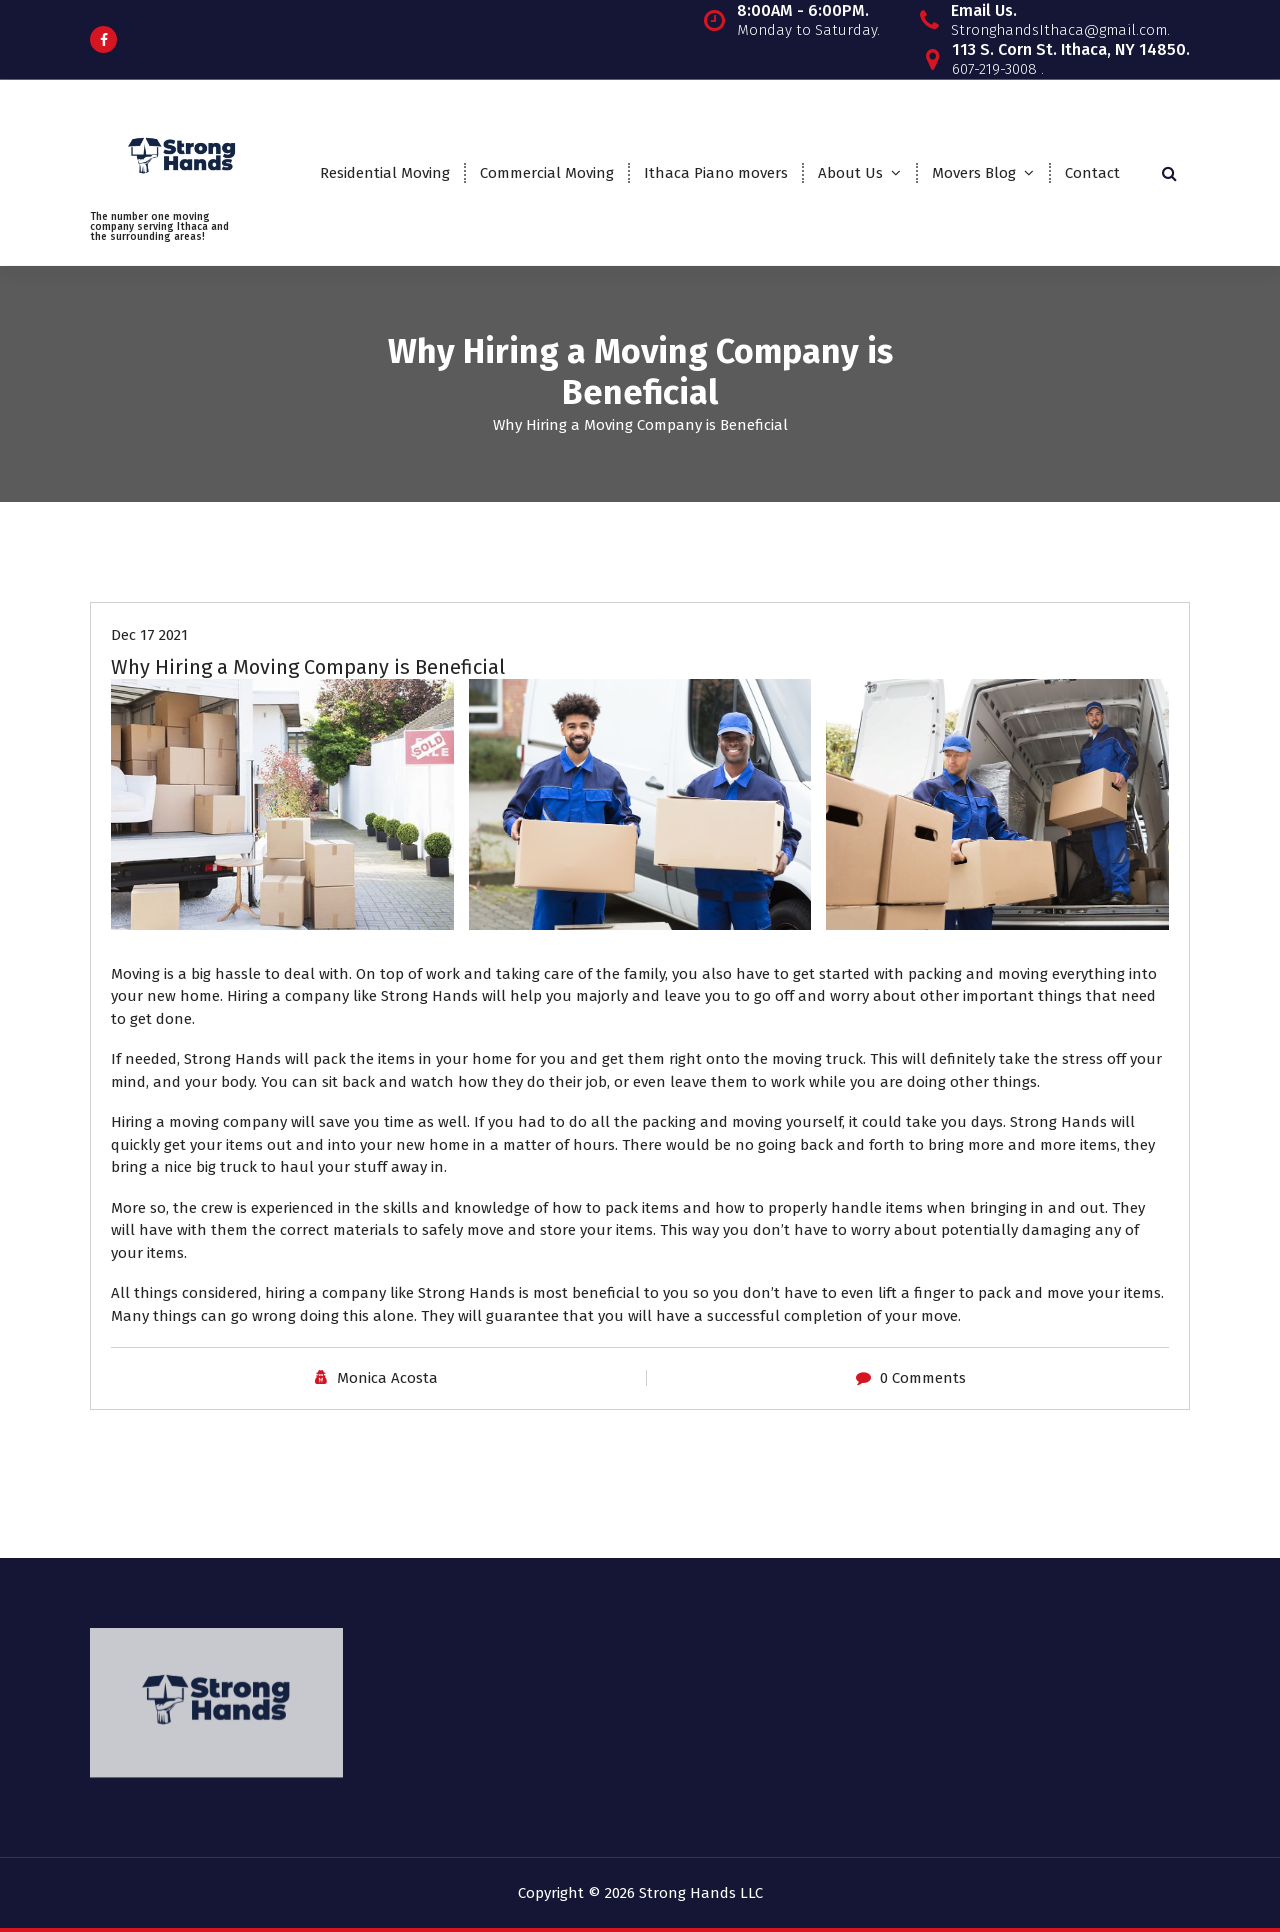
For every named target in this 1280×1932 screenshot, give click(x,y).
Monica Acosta (387, 1377)
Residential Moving (385, 173)
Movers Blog (974, 173)
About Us (850, 173)
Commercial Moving (547, 173)
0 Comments (923, 1377)
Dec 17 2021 (149, 634)
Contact (1092, 173)
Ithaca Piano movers (716, 173)
